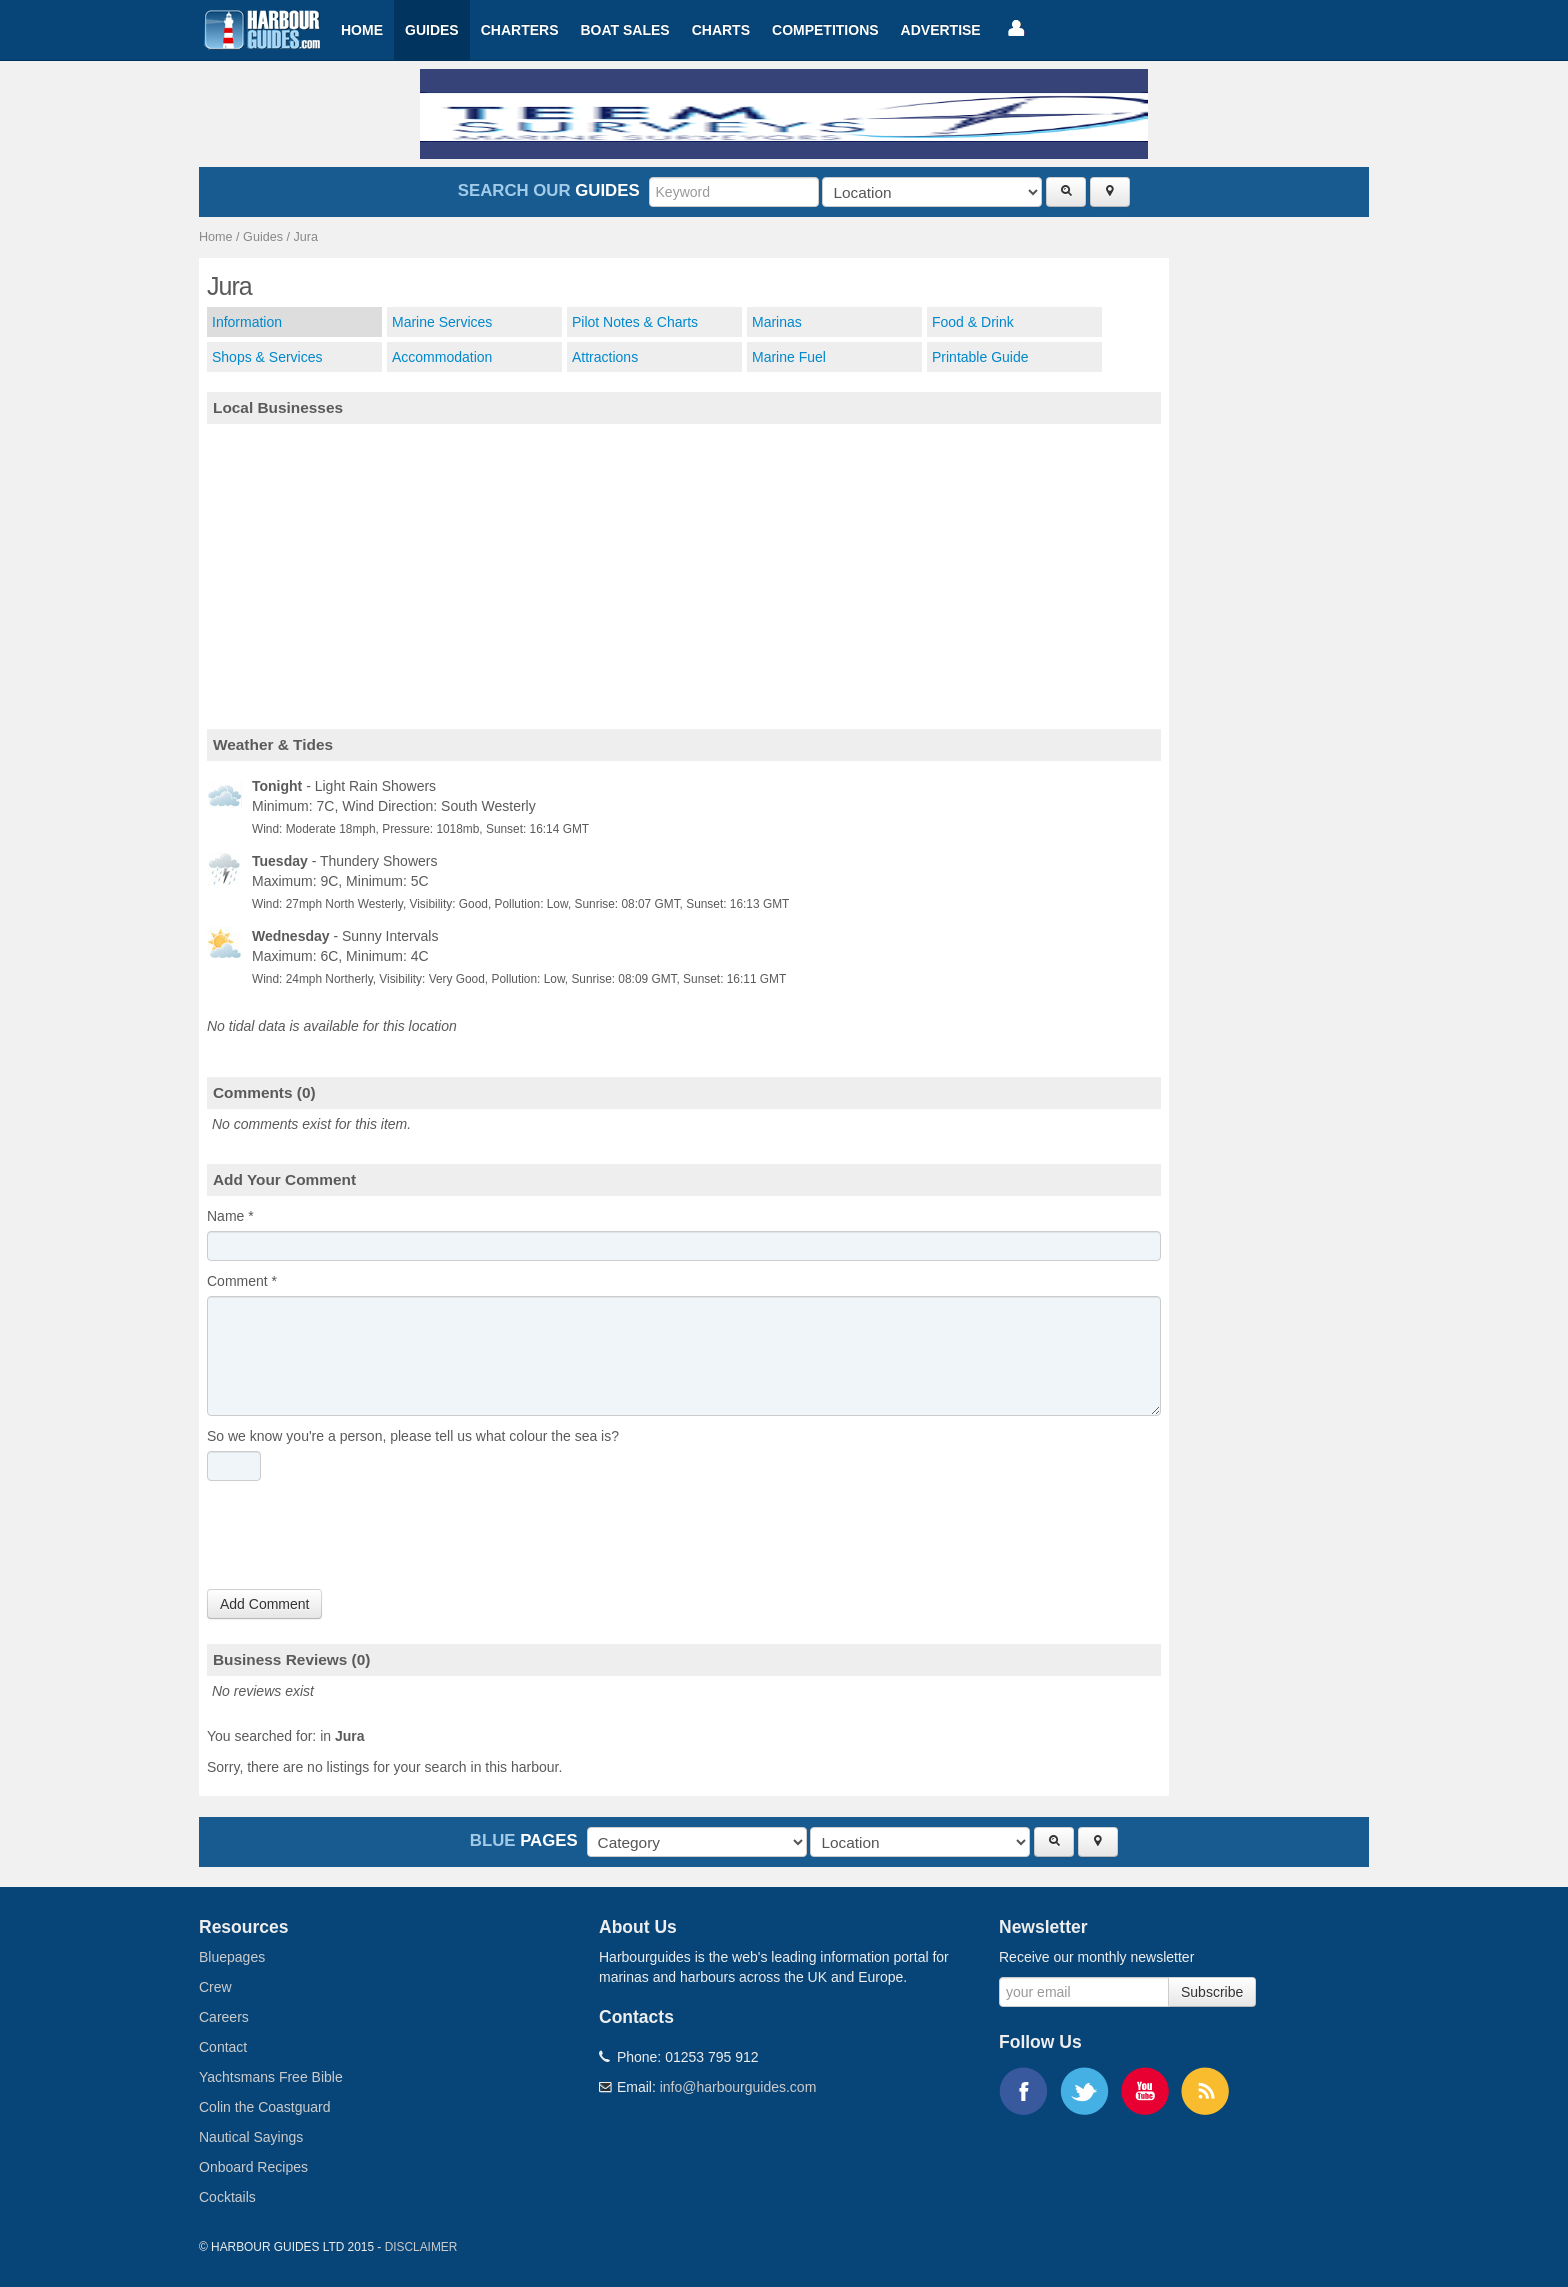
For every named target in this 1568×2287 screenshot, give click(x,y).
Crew (215, 1987)
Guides (432, 30)
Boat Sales (624, 30)
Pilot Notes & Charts (635, 322)
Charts (721, 30)
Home (362, 30)
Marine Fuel (789, 357)
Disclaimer (421, 2247)
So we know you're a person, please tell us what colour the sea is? (413, 1436)
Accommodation (442, 357)
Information (247, 322)
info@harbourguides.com (738, 2087)
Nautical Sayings (251, 2137)
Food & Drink (973, 322)
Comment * (242, 1281)
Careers (224, 2017)
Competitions (825, 30)
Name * (230, 1216)
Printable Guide (980, 357)
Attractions (605, 357)
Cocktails (227, 2197)
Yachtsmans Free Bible (271, 2077)
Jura (306, 237)
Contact (223, 2047)
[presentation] (359, 1540)
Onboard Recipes (253, 2167)
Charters (520, 30)
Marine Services (442, 322)
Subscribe (1212, 1992)
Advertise (941, 30)
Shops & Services (267, 357)
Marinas (777, 322)
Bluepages (232, 1957)
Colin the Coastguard (265, 2107)
